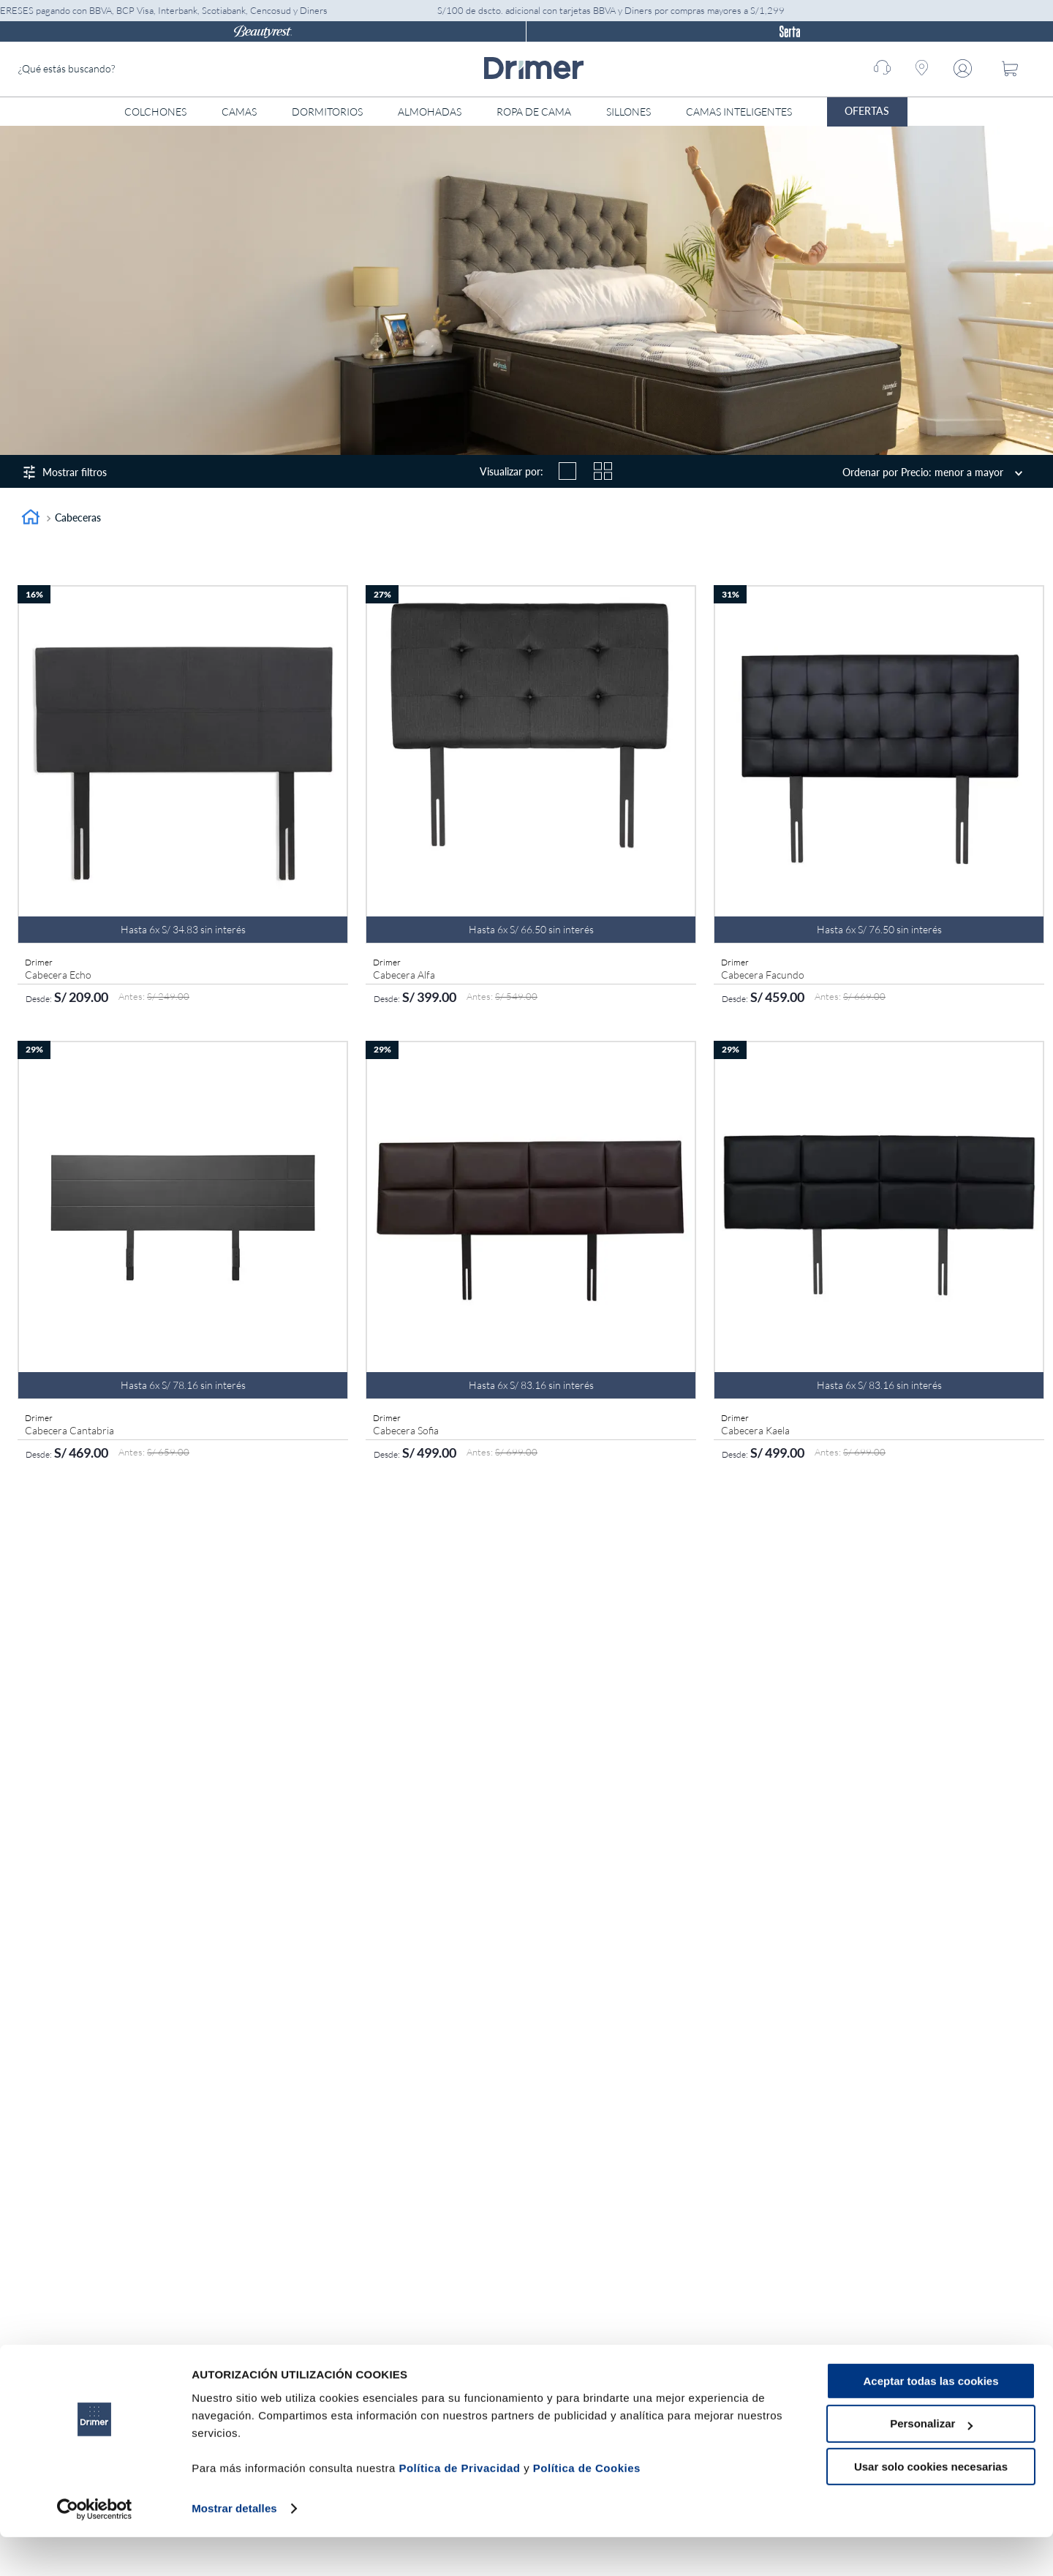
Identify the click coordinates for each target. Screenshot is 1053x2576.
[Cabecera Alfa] (531, 798)
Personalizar (931, 2463)
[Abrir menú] (936, 112)
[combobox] (128, 69)
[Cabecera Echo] (183, 798)
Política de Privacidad (459, 2507)
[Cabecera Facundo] (879, 798)
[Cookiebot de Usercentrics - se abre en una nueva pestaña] (95, 2547)
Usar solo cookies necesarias (931, 2505)
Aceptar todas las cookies (930, 2420)
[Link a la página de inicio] (30, 519)
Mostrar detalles (234, 2547)
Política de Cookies (587, 2507)
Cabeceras (78, 517)
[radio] (567, 471)
